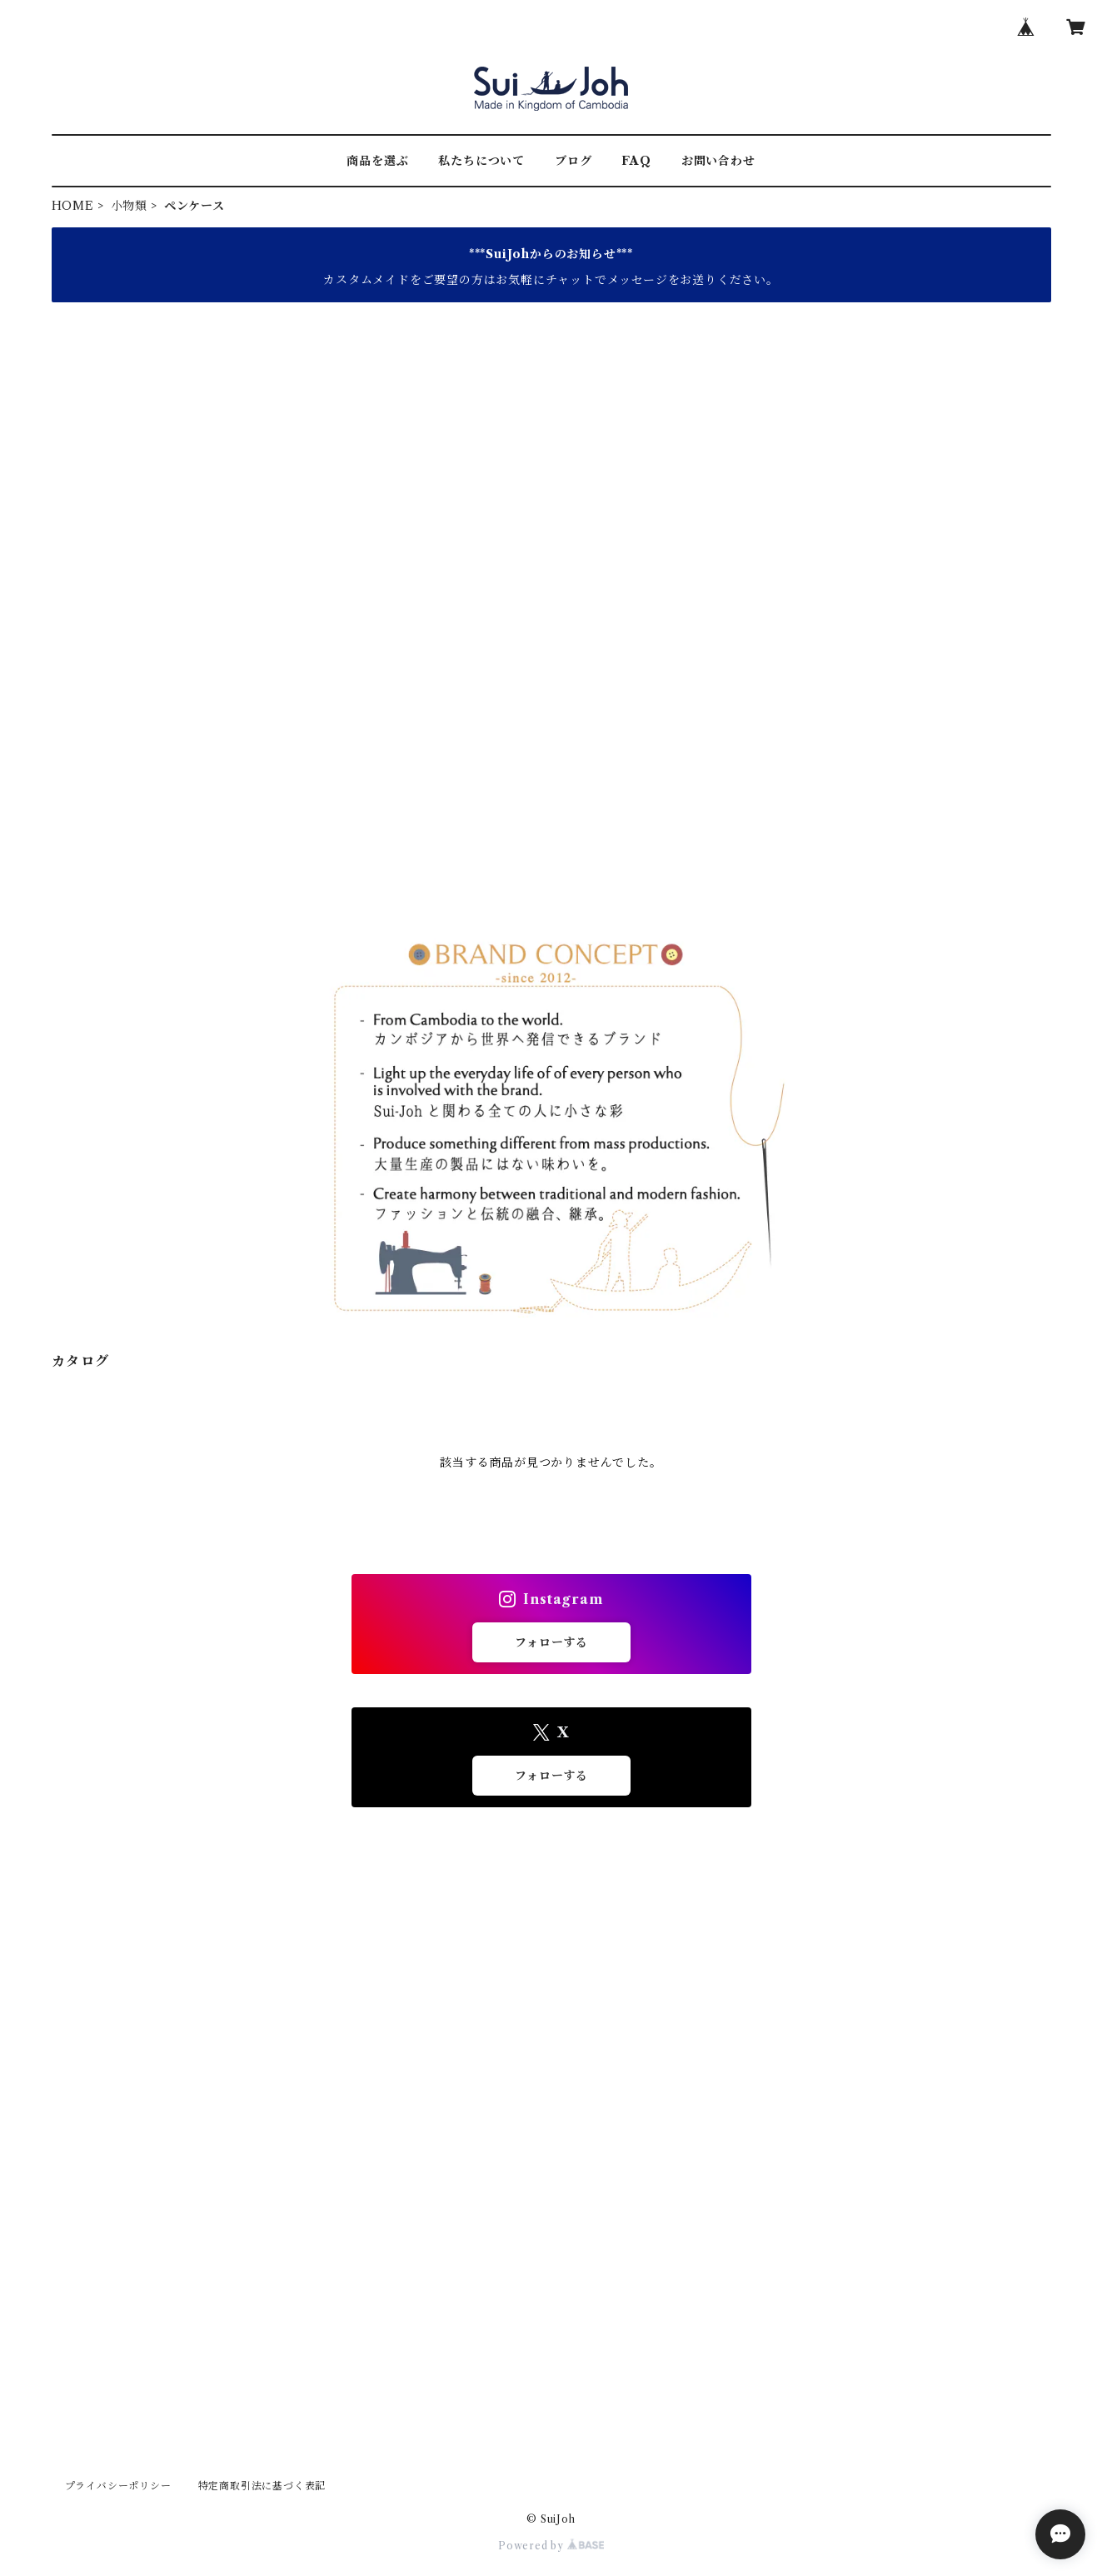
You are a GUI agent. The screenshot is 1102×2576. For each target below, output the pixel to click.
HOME (73, 205)
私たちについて (481, 160)
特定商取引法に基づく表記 (262, 2485)
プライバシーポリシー (118, 2485)
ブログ (573, 160)
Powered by (551, 2545)
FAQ (636, 160)
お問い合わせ (718, 160)
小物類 (129, 205)
